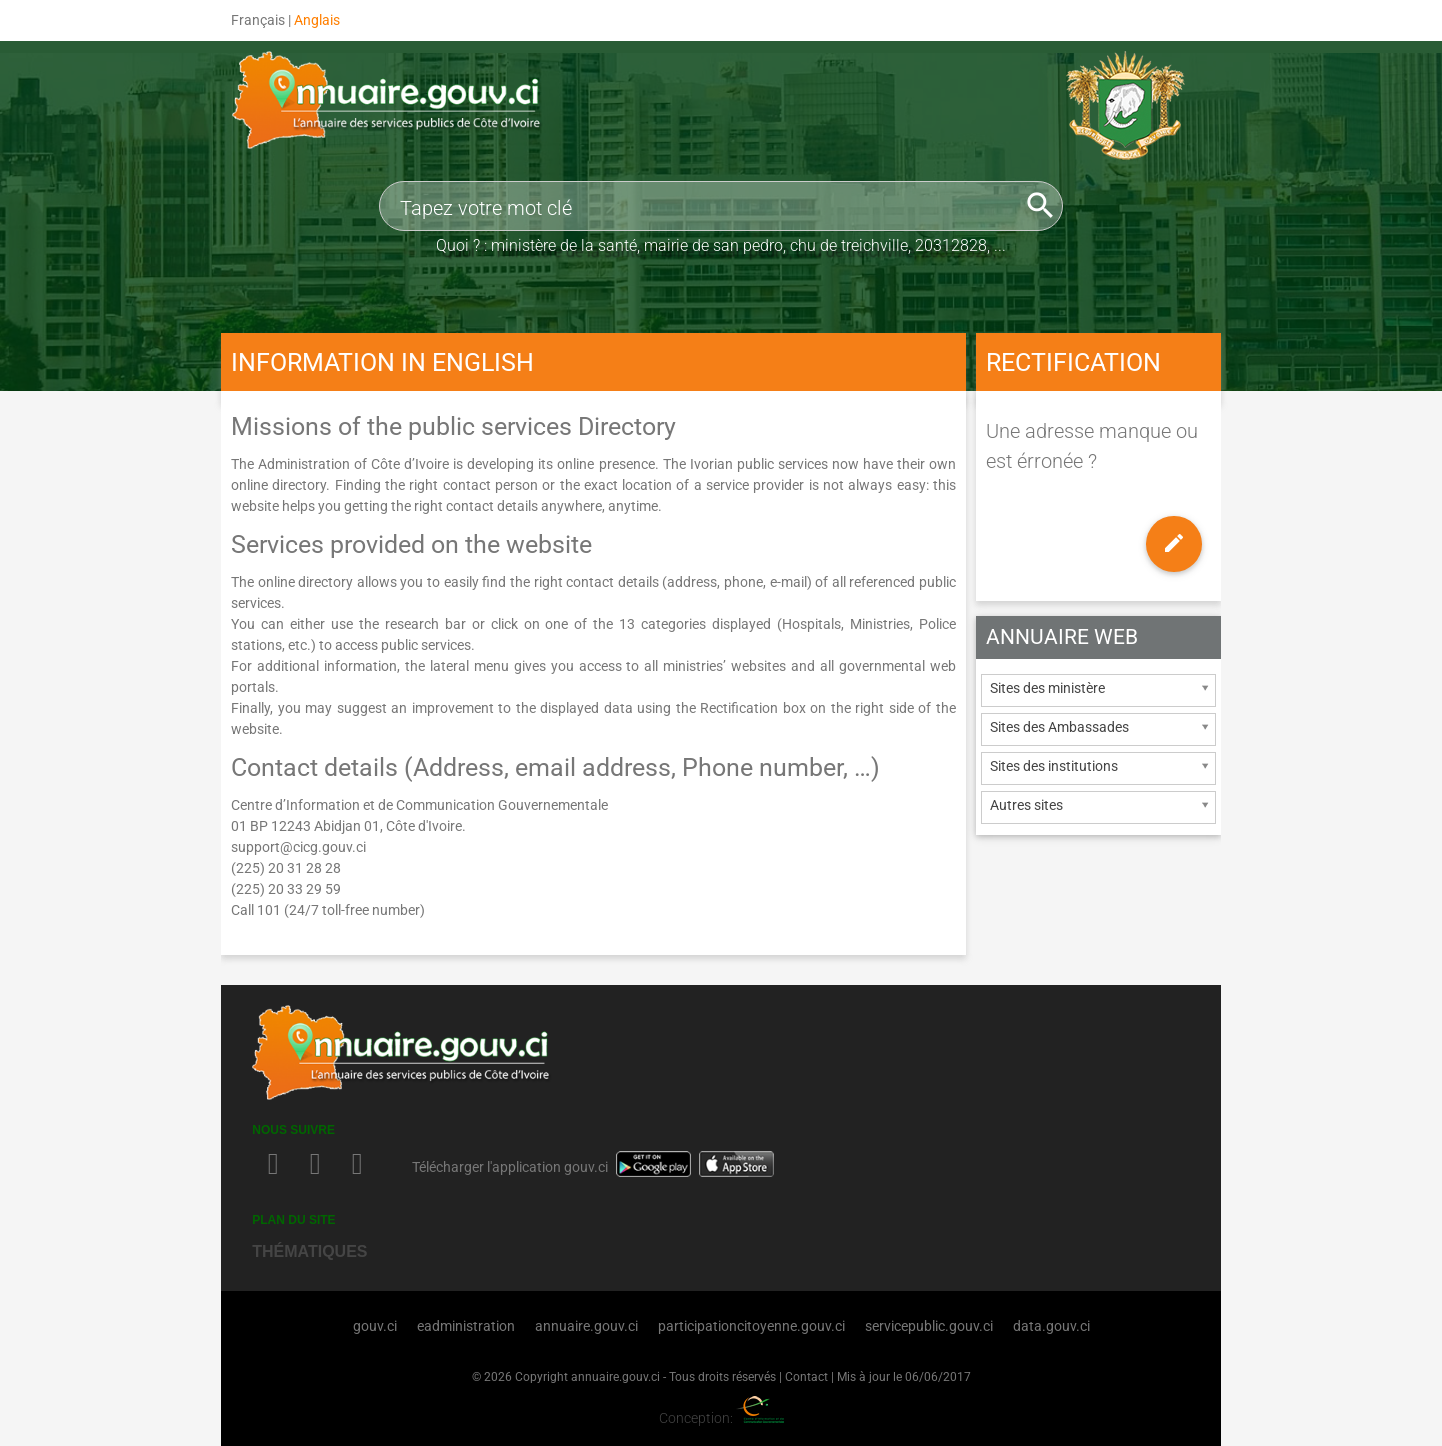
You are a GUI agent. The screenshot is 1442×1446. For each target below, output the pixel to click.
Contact (806, 1377)
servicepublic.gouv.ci (929, 1326)
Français (258, 20)
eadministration (466, 1326)
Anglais (317, 20)
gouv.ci (375, 1326)
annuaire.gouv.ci (586, 1326)
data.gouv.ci (1051, 1326)
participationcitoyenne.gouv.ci (751, 1326)
